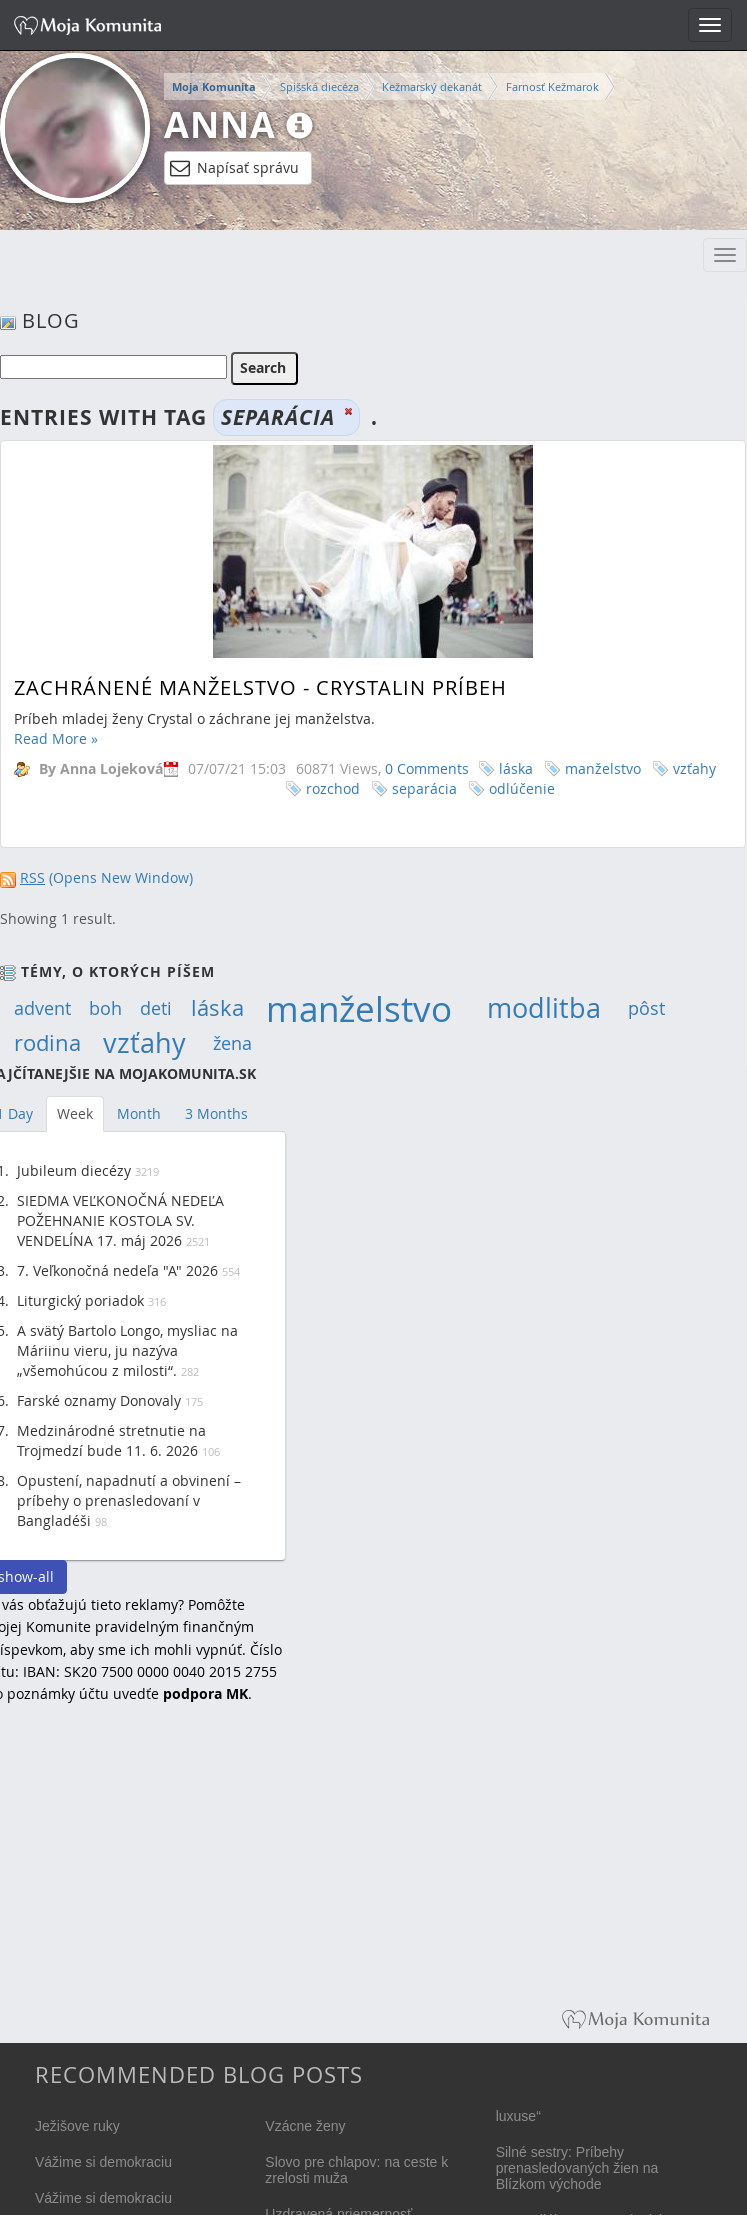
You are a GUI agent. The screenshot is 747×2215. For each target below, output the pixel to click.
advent (42, 1008)
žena (232, 1043)
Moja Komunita (214, 87)
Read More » (56, 738)
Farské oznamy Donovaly (99, 1400)
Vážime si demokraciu (103, 2162)
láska (516, 768)
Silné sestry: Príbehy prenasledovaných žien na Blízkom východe (577, 2168)
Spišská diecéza (319, 86)
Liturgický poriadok (80, 1300)
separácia (424, 788)
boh (105, 1008)
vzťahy (694, 768)
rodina (47, 1043)
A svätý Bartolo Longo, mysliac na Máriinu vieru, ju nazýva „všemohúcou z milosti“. (127, 1350)
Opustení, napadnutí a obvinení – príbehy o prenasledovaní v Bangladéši (129, 1500)
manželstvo (603, 768)
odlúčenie (522, 788)
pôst (646, 1008)
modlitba (544, 1008)
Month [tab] (139, 1113)
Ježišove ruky (77, 2126)
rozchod (333, 788)
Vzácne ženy (305, 2126)
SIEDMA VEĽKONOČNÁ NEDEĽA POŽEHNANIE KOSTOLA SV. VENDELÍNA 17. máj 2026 (120, 1220)
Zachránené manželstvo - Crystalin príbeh (260, 687)
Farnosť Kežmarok (552, 86)
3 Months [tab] (216, 1113)
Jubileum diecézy (74, 1170)
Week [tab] (75, 1113)
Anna (220, 124)
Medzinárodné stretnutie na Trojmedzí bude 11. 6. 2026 (111, 1440)
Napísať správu (234, 168)
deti (156, 1008)
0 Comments (427, 768)
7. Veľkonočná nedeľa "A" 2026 (117, 1270)
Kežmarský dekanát (432, 86)
